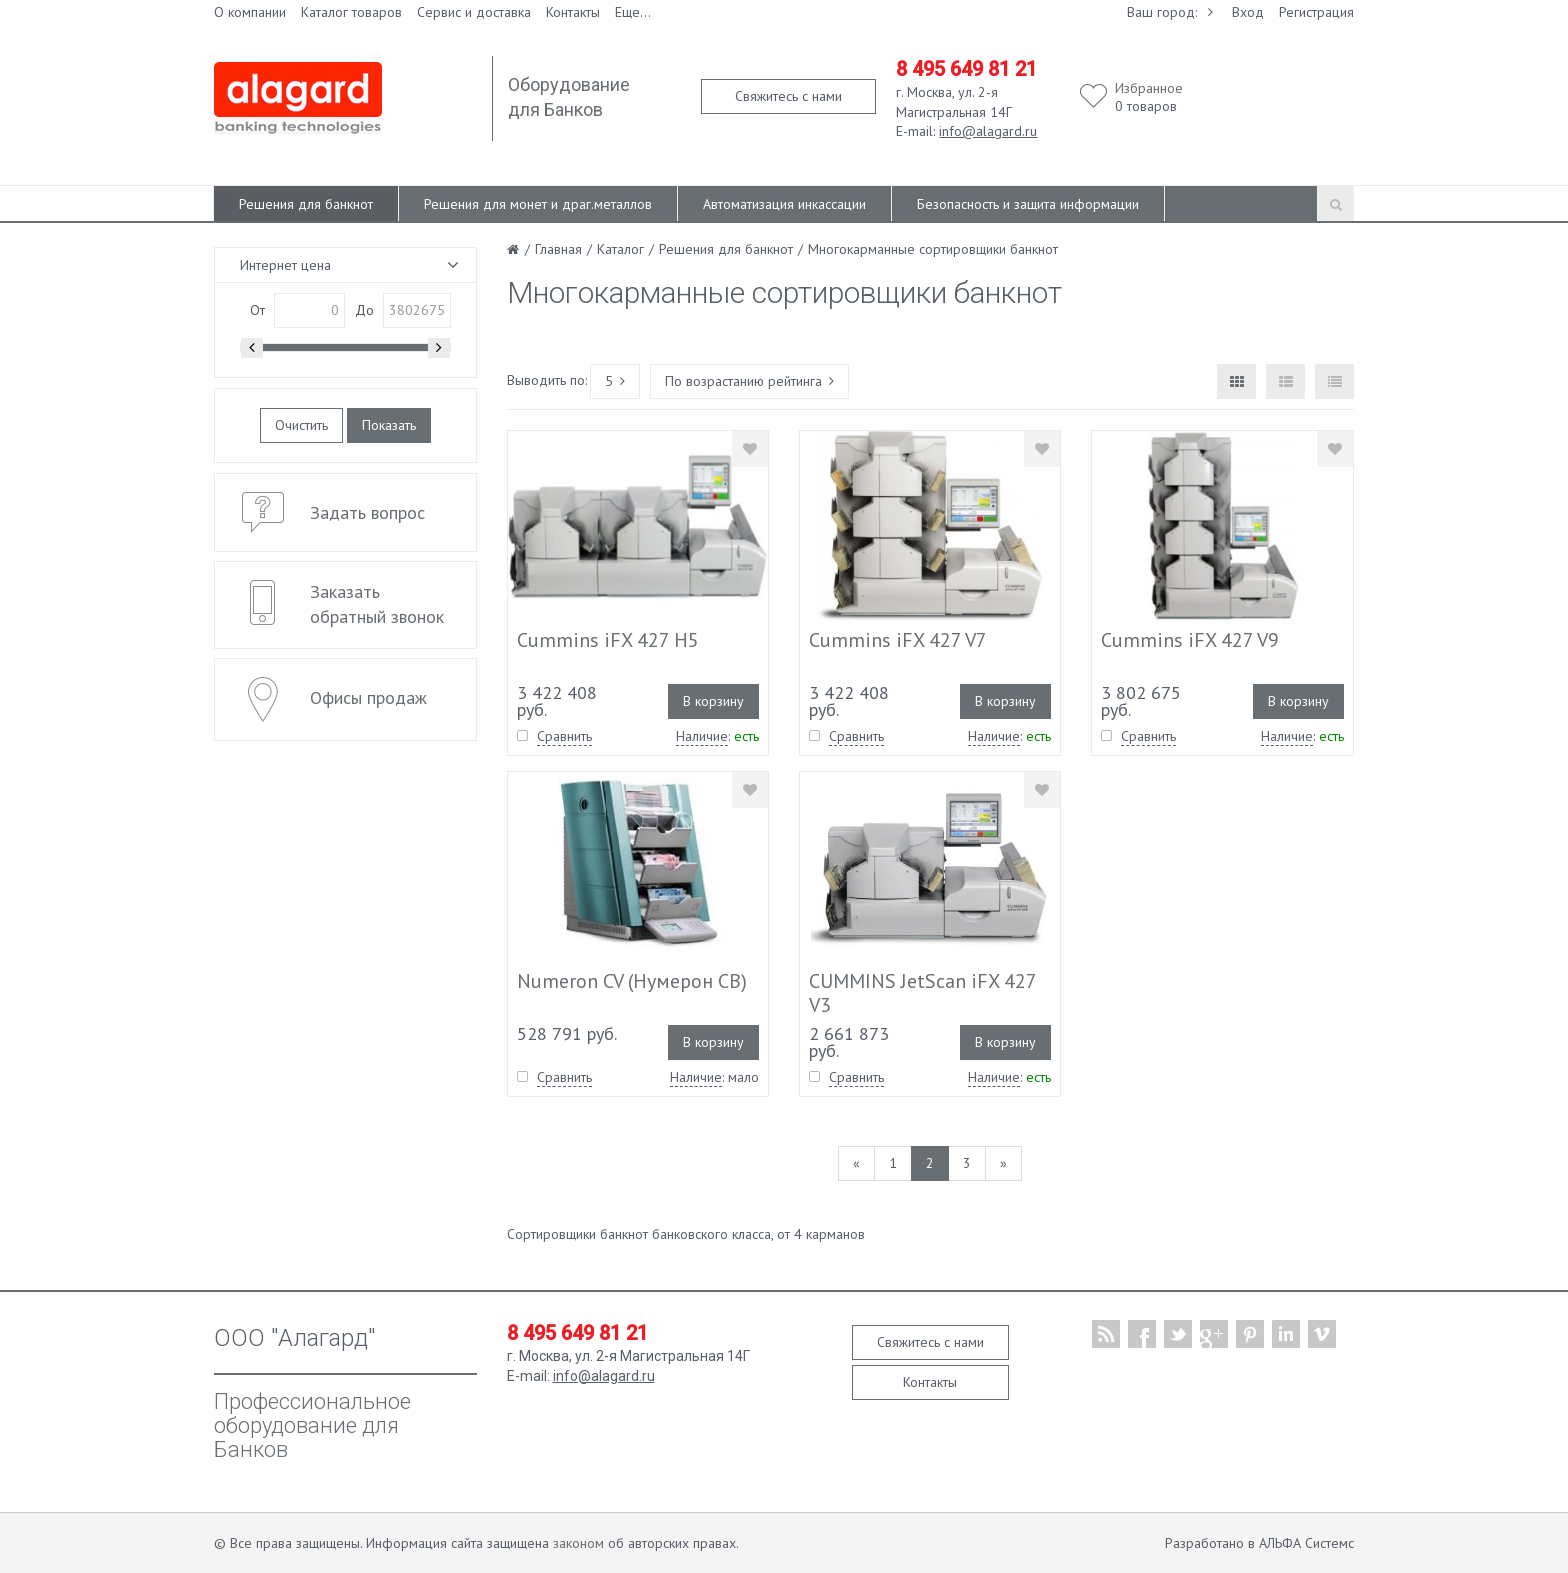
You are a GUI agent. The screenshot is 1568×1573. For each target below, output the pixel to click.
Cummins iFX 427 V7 (898, 640)
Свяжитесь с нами (788, 96)
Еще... (633, 12)
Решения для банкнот (306, 204)
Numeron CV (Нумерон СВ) (632, 981)
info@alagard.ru (988, 131)
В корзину (713, 701)
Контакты (573, 12)
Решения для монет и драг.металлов (538, 204)
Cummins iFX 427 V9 (1190, 640)
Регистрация (1316, 12)
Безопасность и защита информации (1028, 204)
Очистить (301, 425)
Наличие (702, 736)
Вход (1248, 12)
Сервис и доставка (474, 12)
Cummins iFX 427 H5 (608, 640)
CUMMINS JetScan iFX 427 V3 (922, 993)
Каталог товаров (351, 12)
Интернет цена (285, 265)
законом (578, 1543)
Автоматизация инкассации (784, 204)
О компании (250, 12)
